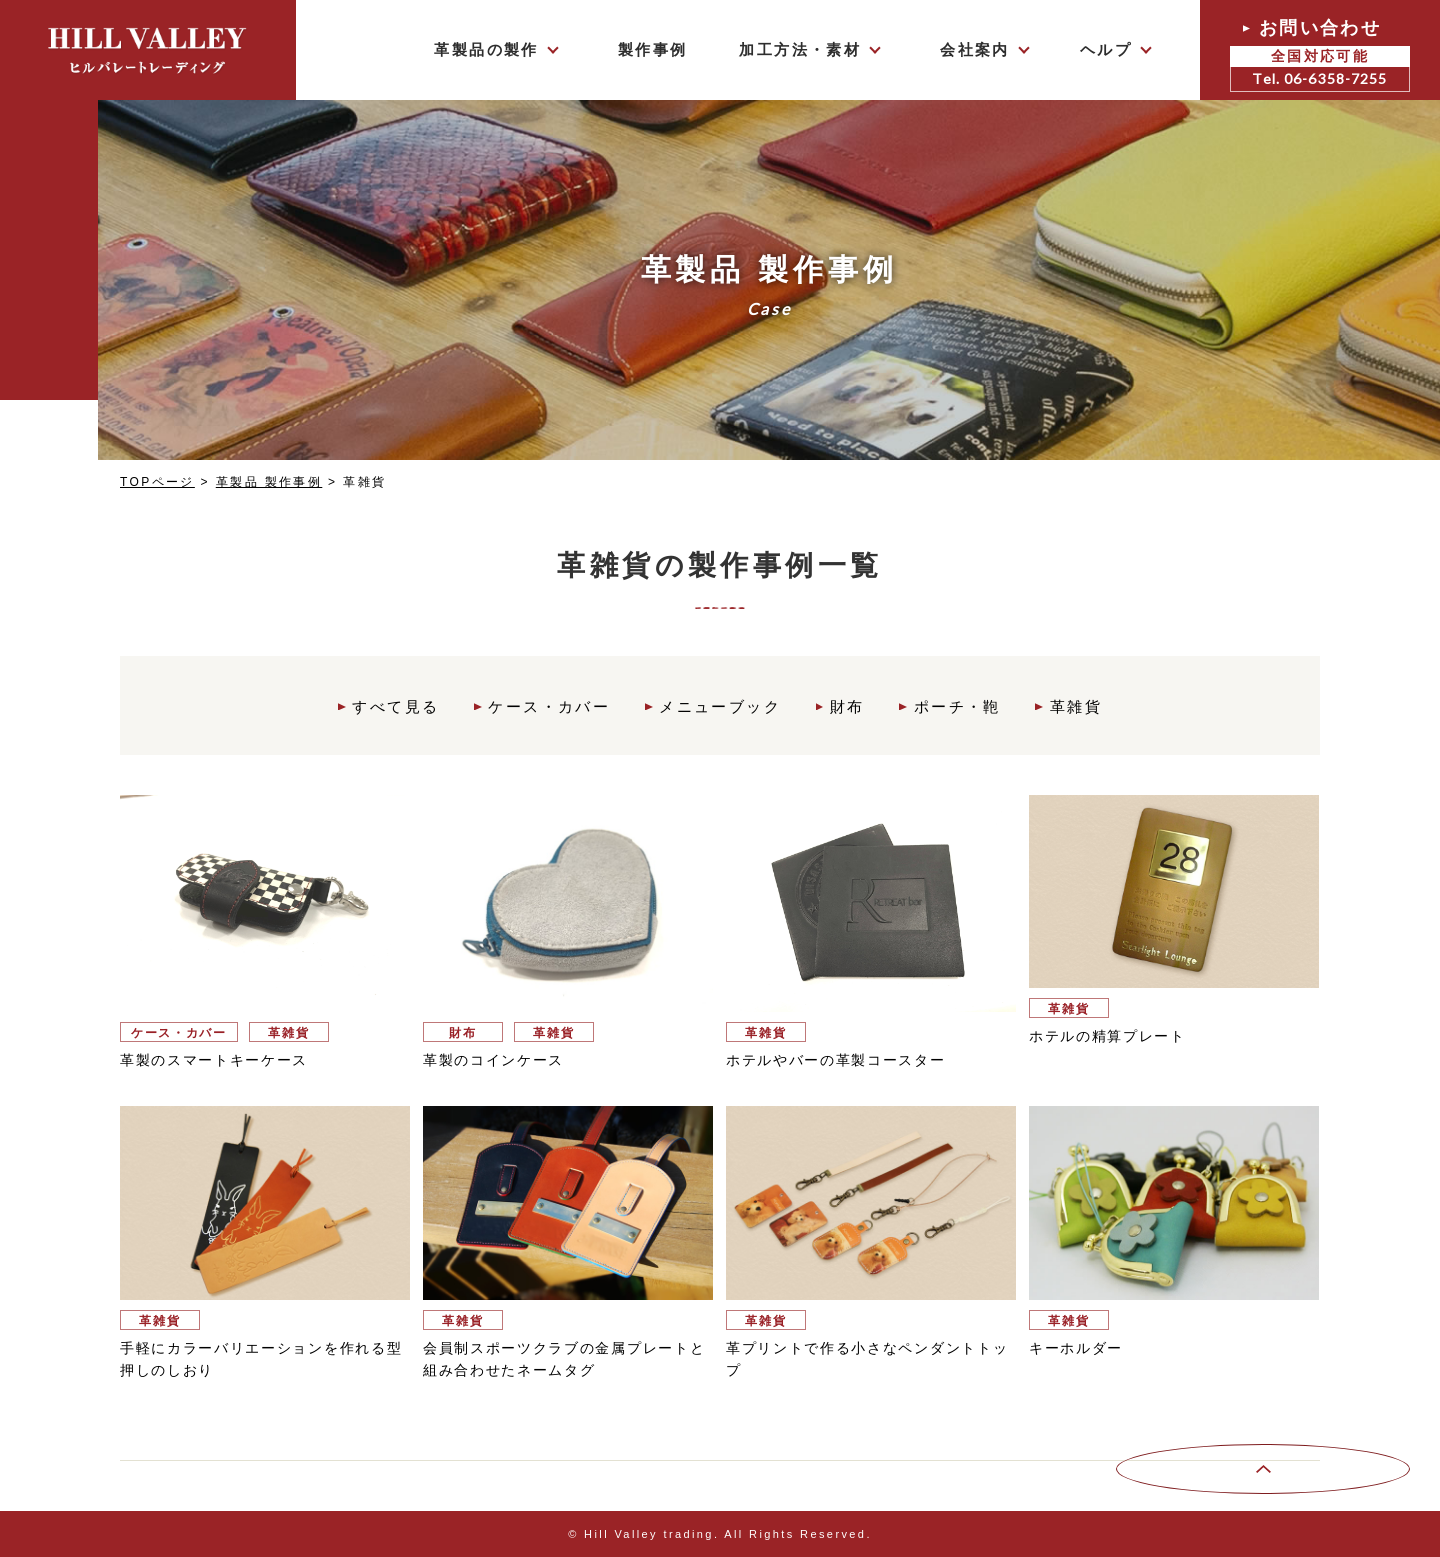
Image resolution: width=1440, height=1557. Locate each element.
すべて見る (394, 706)
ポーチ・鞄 (958, 706)
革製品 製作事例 (269, 482)
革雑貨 (1078, 706)
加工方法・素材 (800, 49)
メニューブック (720, 706)
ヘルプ (1106, 49)
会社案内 (975, 49)
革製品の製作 (486, 49)
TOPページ (157, 482)
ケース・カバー (549, 706)
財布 (848, 706)
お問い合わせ (1320, 55)
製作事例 (653, 49)
